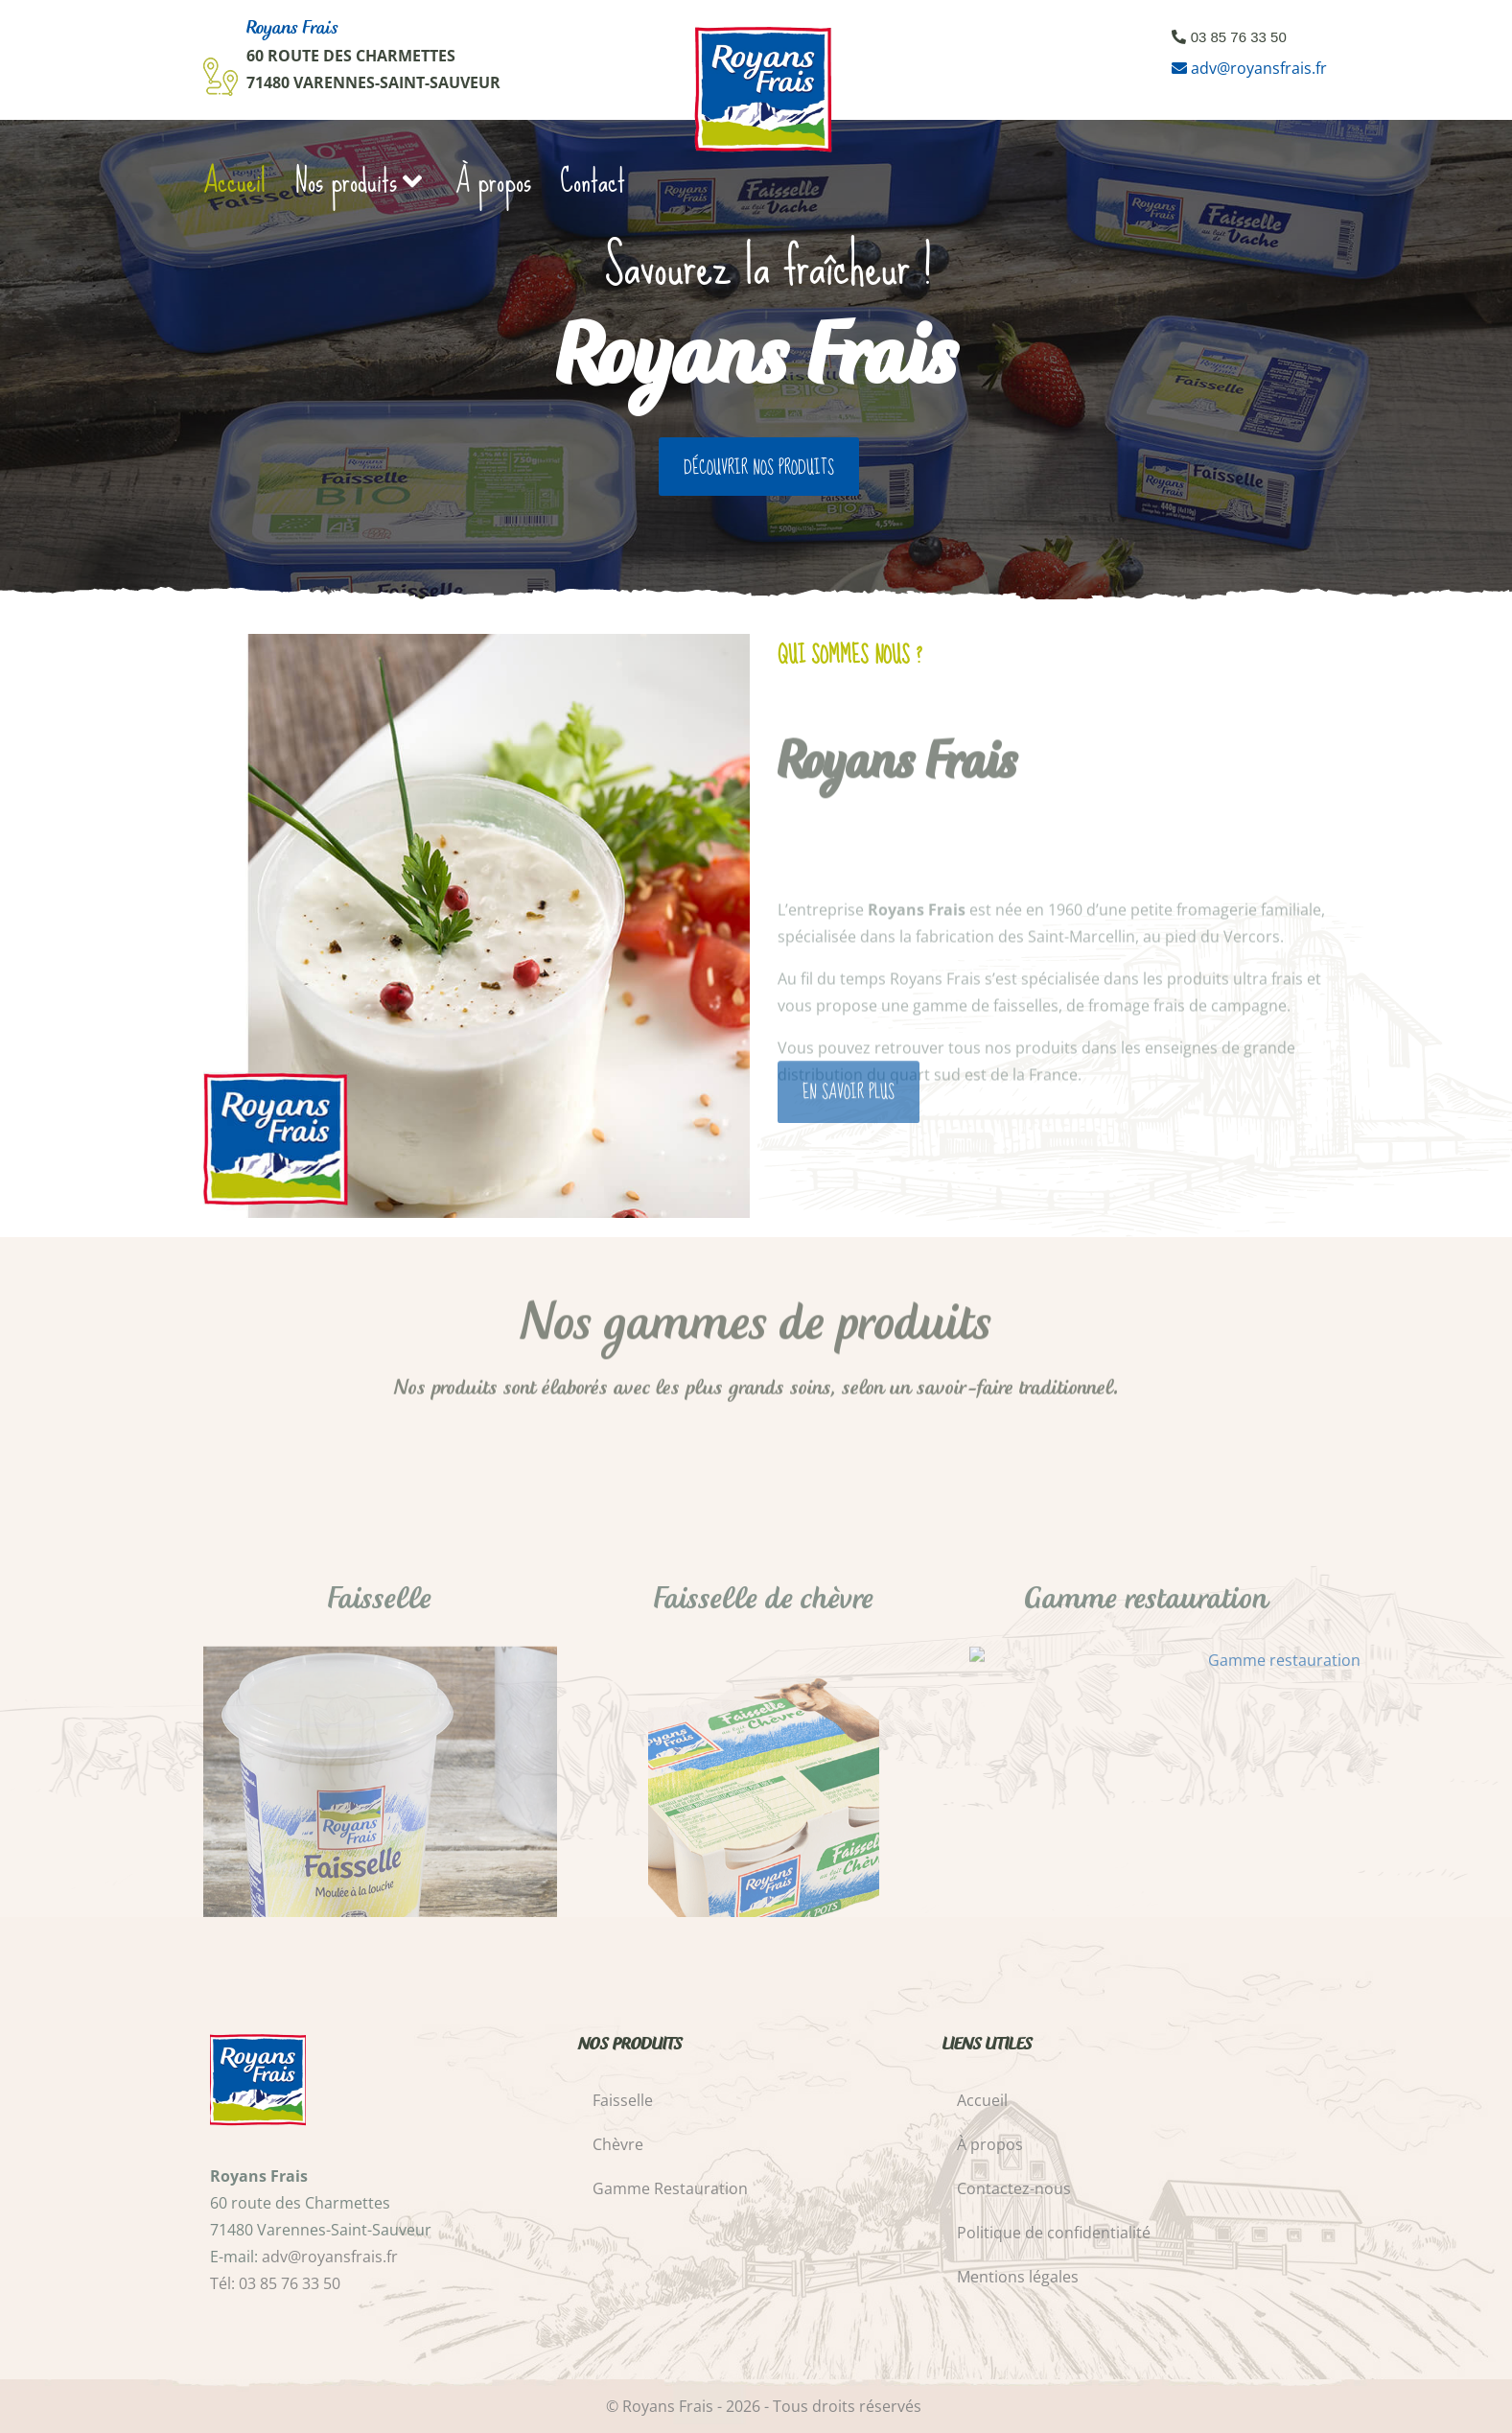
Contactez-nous (1014, 2188)
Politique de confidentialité (1054, 2232)
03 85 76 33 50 (1239, 37)
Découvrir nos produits (759, 468)
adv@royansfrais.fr (1259, 68)
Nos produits (360, 181)
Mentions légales (1018, 2276)
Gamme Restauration (670, 2188)
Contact (592, 181)
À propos (493, 181)
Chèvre (618, 2144)
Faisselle (623, 2100)
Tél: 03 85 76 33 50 (275, 2283)
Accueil (234, 181)
